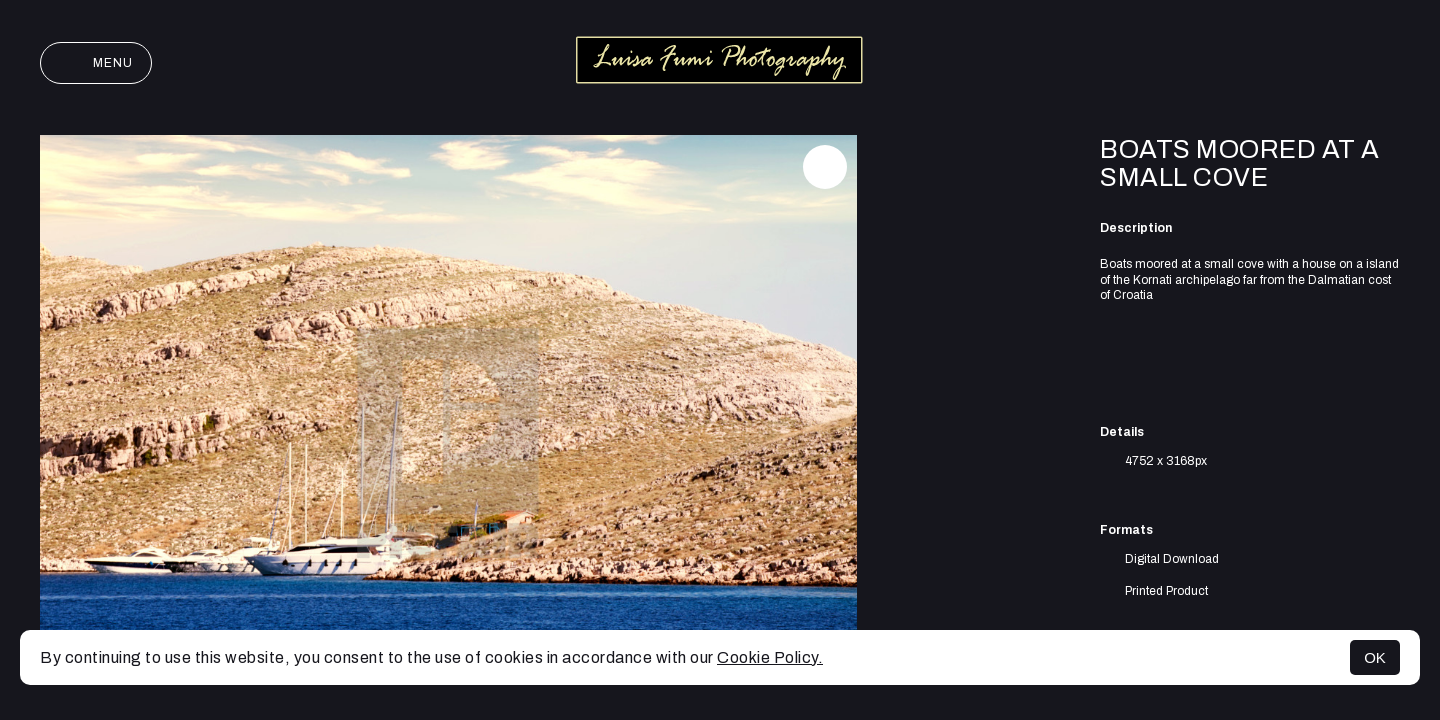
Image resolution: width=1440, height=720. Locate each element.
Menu (96, 63)
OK (1375, 657)
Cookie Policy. (770, 657)
